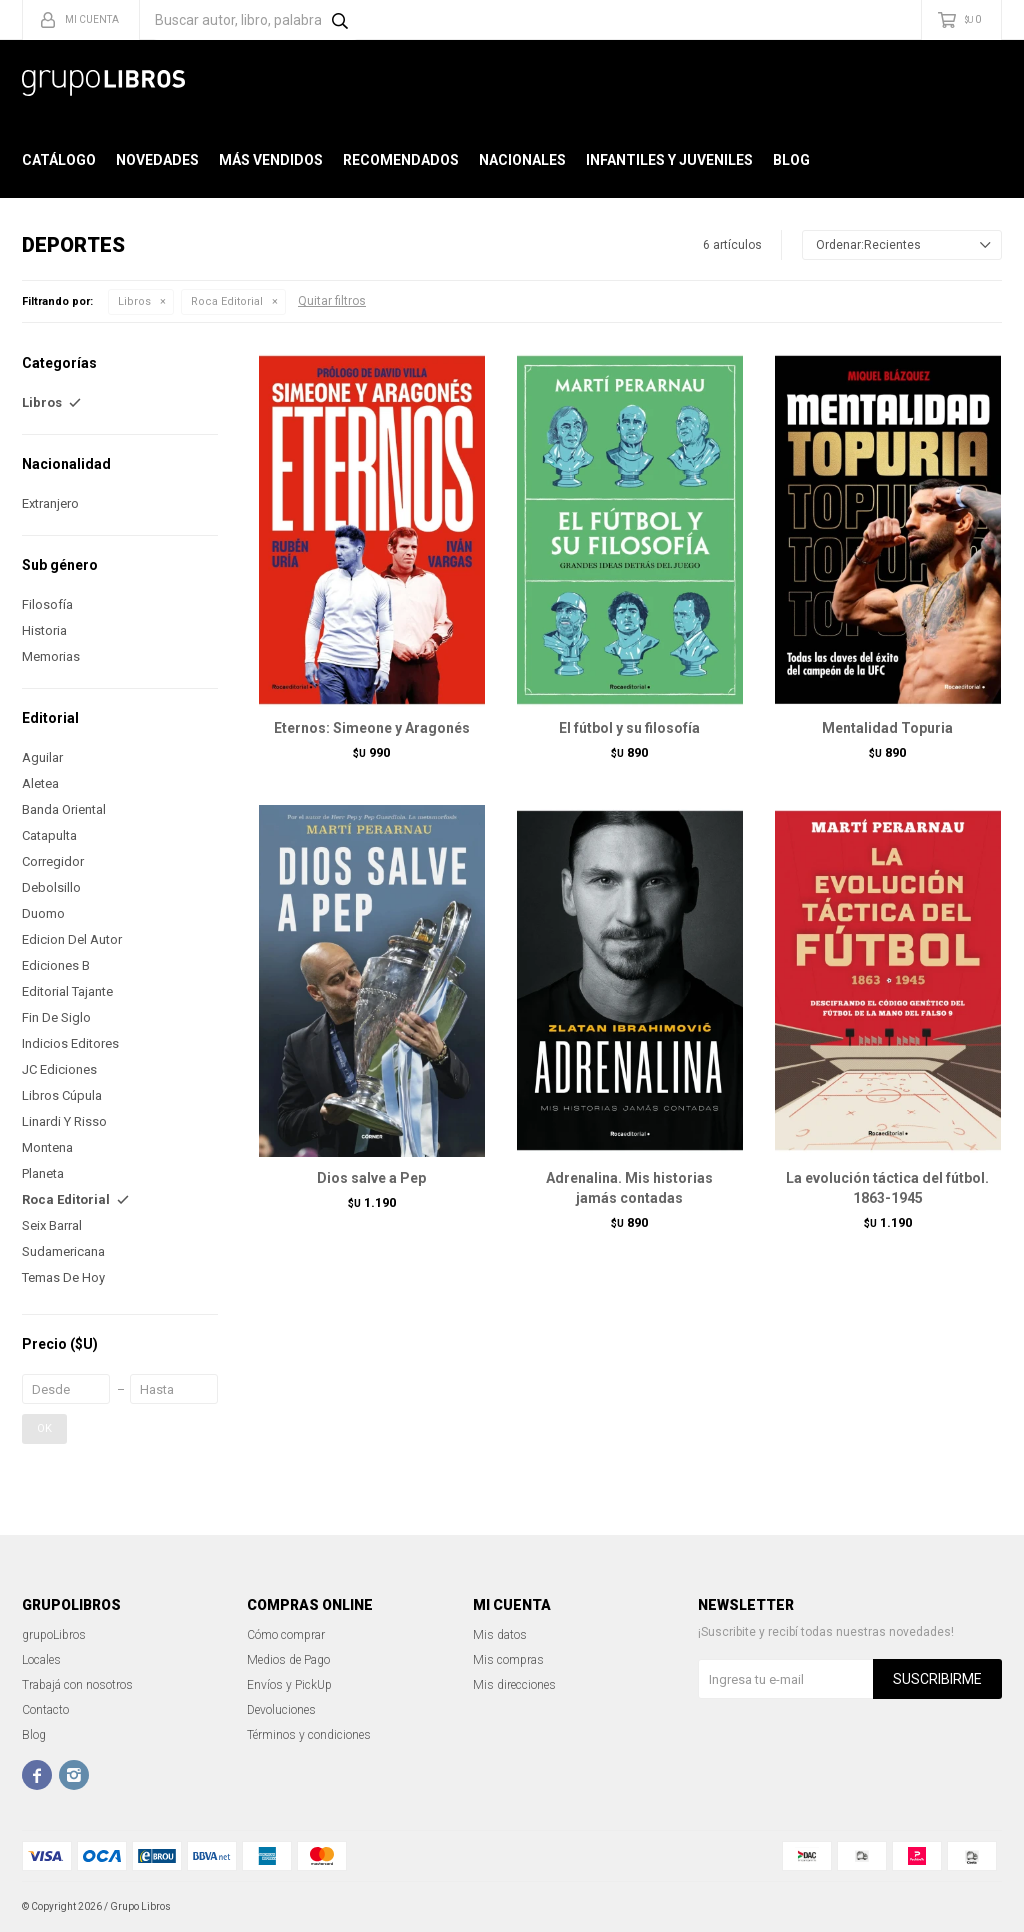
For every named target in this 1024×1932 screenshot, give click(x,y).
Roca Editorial (227, 301)
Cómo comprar (286, 1635)
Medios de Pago (288, 1660)
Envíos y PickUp (289, 1685)
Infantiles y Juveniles (669, 160)
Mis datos (500, 1635)
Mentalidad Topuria (887, 728)
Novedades (157, 160)
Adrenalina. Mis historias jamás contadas (629, 1188)
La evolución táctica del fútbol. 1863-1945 (887, 1188)
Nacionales (522, 160)
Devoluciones (281, 1710)
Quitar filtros (332, 301)
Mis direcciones (514, 1685)
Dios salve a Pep (371, 1178)
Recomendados (401, 160)
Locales (41, 1660)
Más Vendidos (271, 160)
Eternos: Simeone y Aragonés (372, 728)
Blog (791, 160)
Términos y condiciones (309, 1735)
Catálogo (59, 160)
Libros (134, 301)
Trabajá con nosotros (77, 1685)
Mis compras (508, 1660)
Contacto (45, 1710)
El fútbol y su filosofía (629, 728)
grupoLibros (54, 1635)
